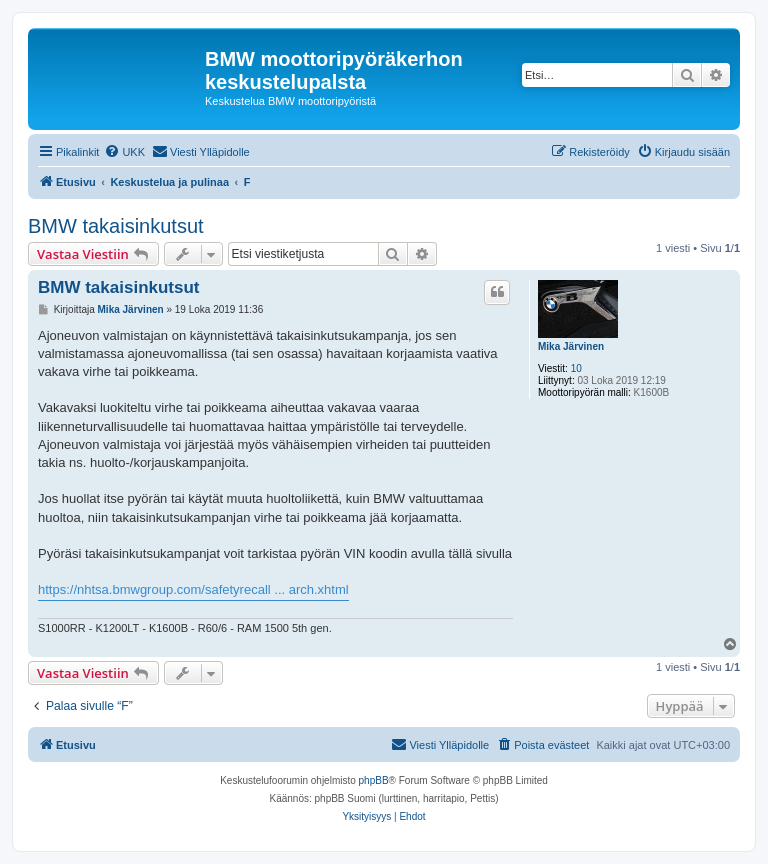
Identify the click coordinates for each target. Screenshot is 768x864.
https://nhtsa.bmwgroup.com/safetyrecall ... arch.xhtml (193, 589)
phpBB (374, 780)
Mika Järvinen (571, 346)
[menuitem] (124, 152)
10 (576, 368)
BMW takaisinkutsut (116, 226)
